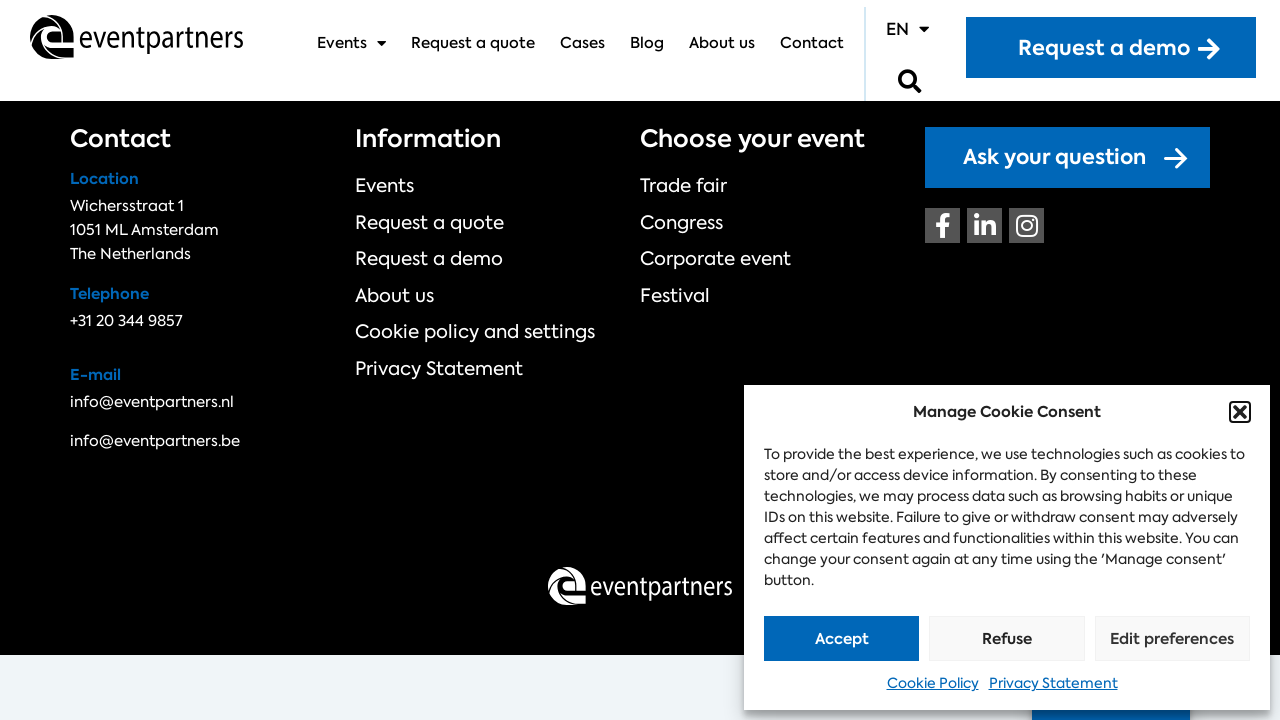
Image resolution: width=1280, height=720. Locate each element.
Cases (582, 43)
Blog (647, 43)
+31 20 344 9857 (126, 321)
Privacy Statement (1053, 683)
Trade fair (676, 183)
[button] (1240, 412)
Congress (675, 214)
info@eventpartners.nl (152, 402)
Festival (668, 276)
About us (722, 43)
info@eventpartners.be (155, 441)
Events (351, 43)
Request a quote (473, 43)
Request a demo (416, 245)
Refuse (1007, 638)
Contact (812, 43)
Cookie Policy (933, 683)
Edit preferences (1172, 638)
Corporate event (702, 245)
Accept (842, 638)
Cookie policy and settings (453, 307)
